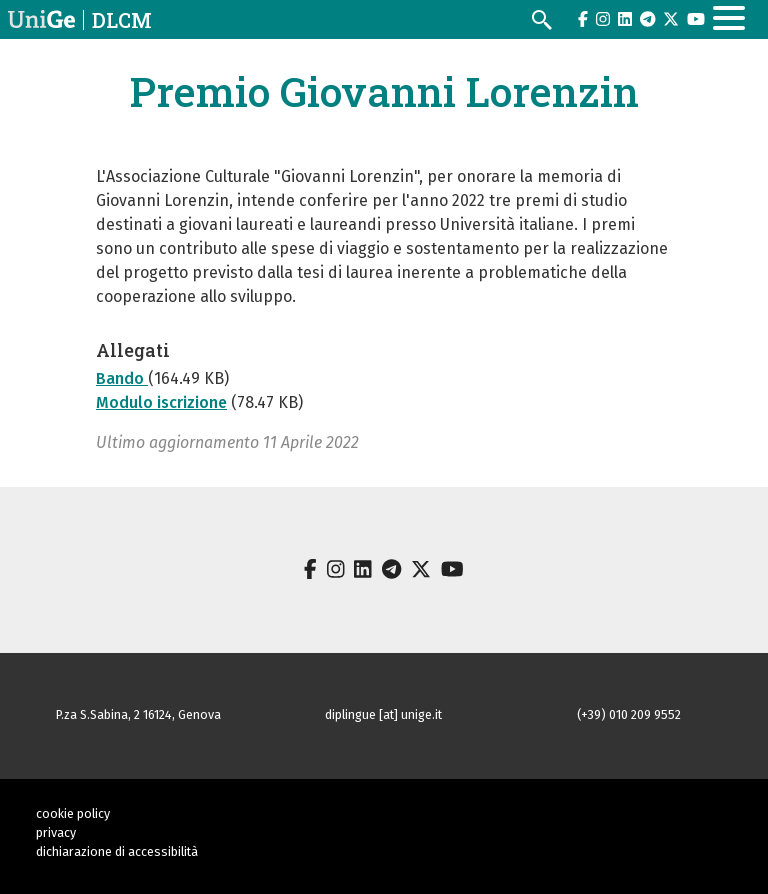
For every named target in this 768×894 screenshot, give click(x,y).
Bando (122, 378)
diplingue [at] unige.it (383, 714)
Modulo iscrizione (161, 402)
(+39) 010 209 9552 (629, 714)
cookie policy (73, 813)
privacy (56, 832)
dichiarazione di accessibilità (117, 851)
